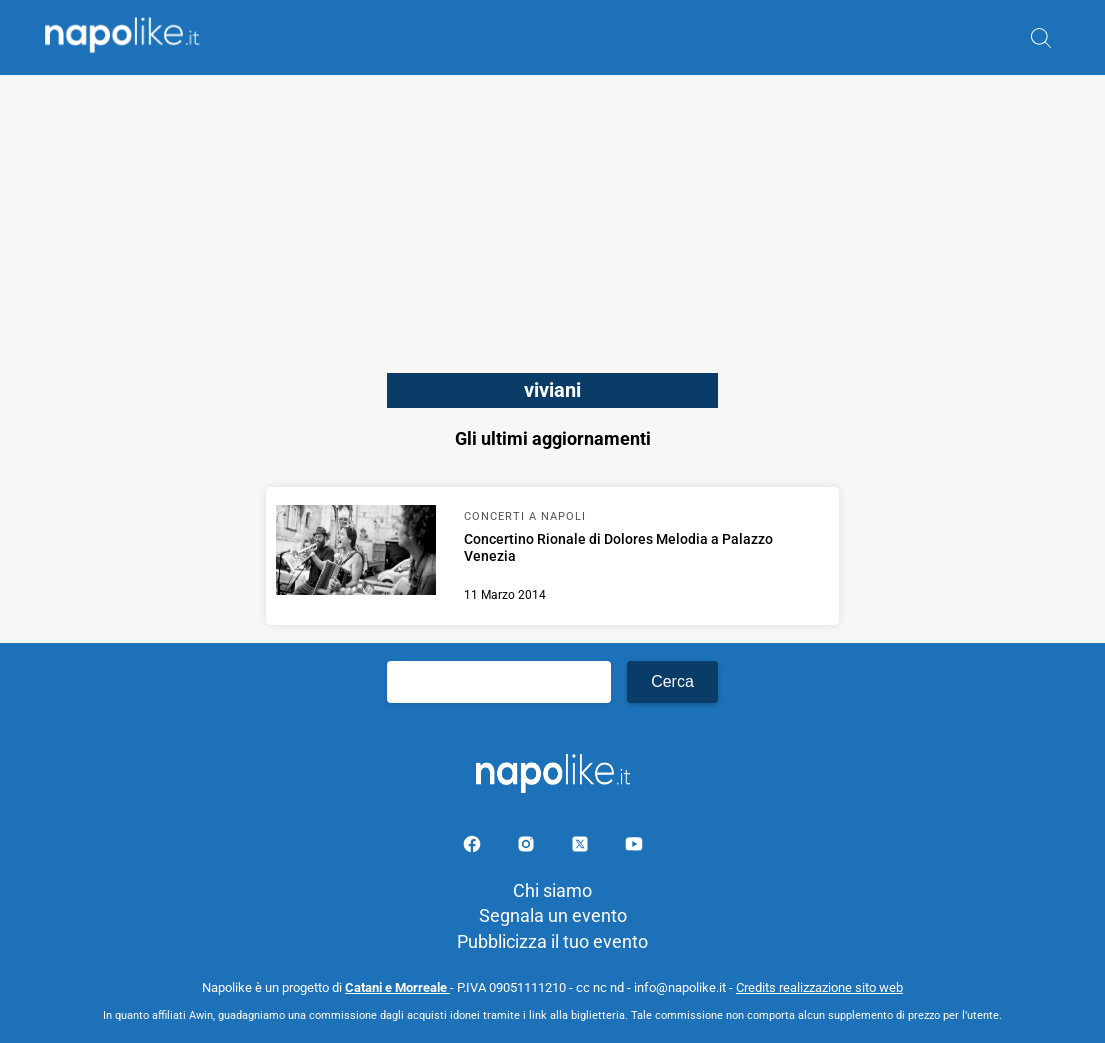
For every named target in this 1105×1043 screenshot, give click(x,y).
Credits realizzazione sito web (819, 987)
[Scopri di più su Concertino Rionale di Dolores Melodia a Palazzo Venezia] (356, 553)
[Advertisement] (552, 215)
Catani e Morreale (397, 987)
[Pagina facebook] (474, 847)
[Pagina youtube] (634, 847)
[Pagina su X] (582, 847)
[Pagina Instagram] (528, 847)
